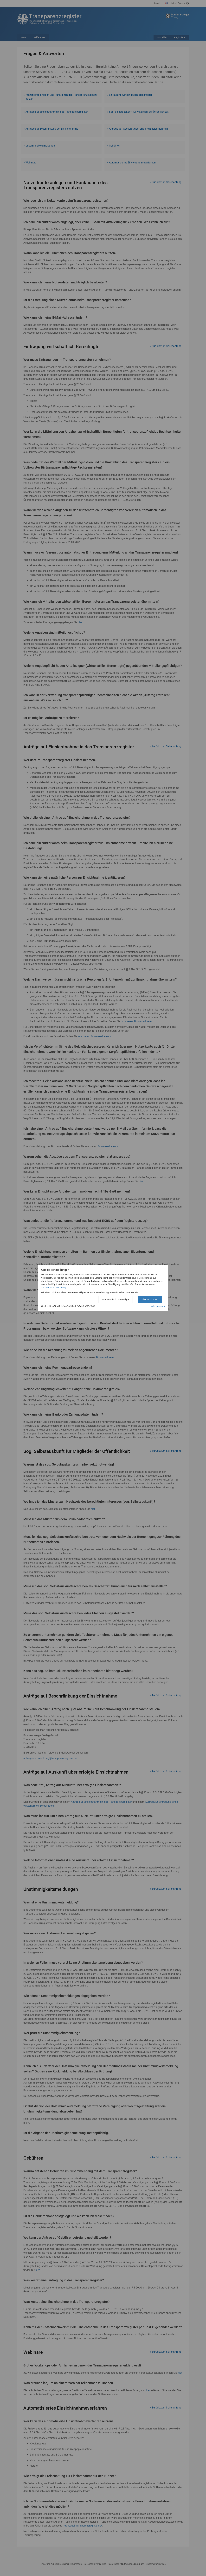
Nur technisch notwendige (115, 1299)
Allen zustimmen (150, 1299)
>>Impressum (158, 1306)
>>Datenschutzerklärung (53, 1287)
